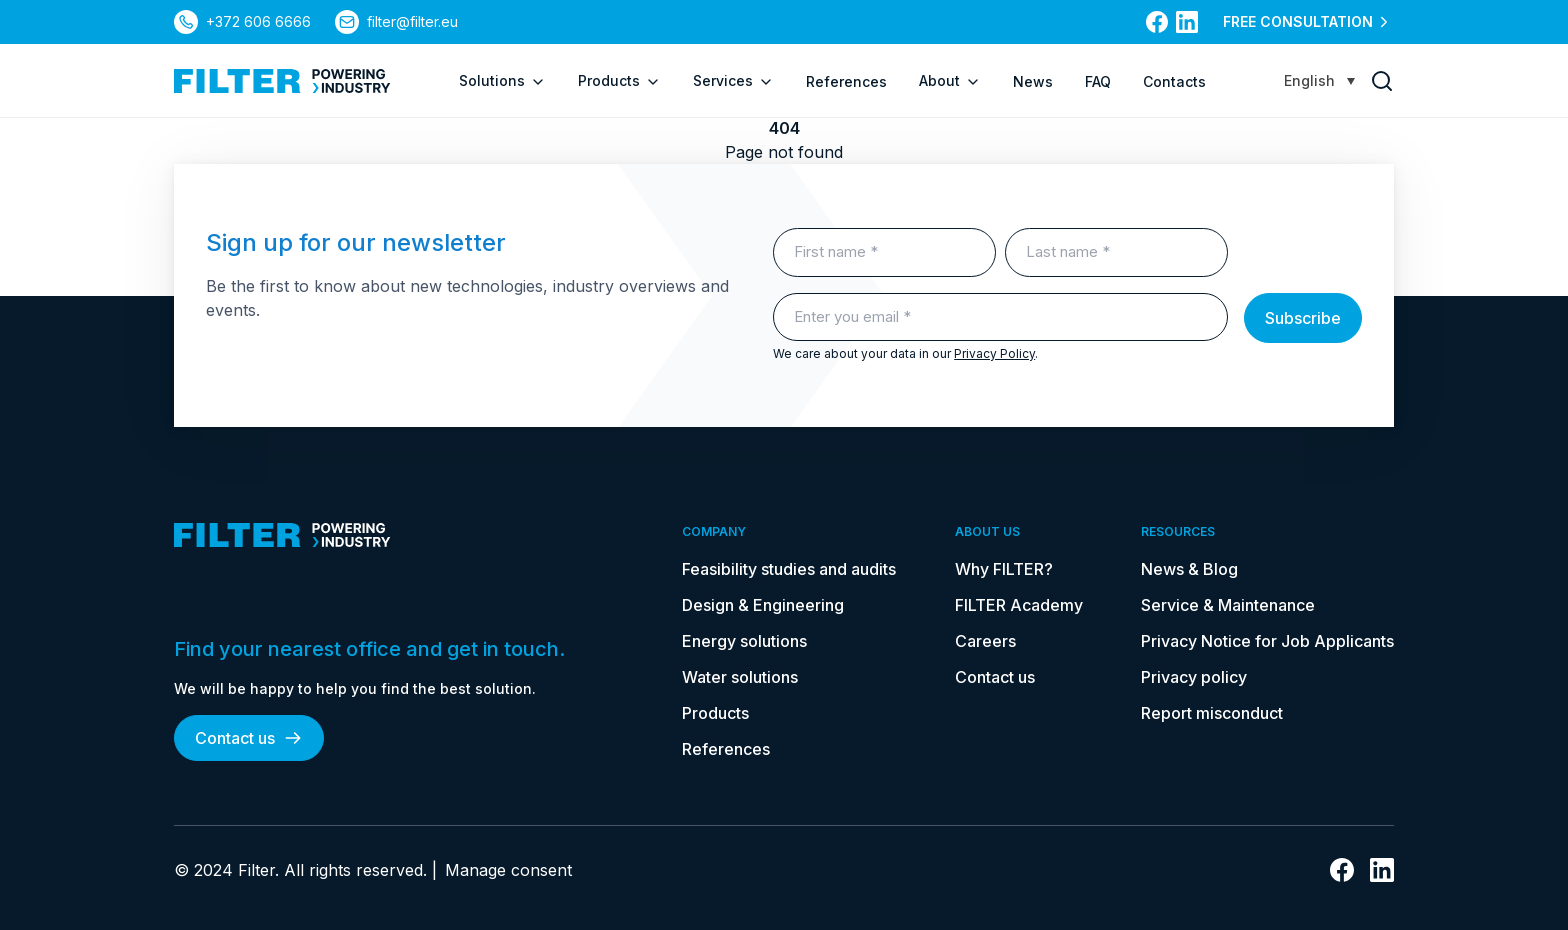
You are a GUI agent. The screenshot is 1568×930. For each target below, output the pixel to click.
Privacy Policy (994, 353)
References (846, 81)
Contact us (249, 738)
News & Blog (1189, 569)
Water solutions (740, 677)
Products (619, 81)
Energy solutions (744, 641)
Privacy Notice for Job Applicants (1267, 641)
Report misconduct (1212, 713)
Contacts (1174, 81)
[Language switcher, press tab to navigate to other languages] (1319, 80)
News (1033, 81)
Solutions (502, 81)
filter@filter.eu (412, 21)
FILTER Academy (1019, 605)
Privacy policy (1194, 677)
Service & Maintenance (1228, 605)
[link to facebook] (1157, 22)
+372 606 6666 (258, 21)
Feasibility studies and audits (789, 569)
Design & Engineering (763, 605)
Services (733, 81)
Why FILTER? (1004, 569)
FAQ (1098, 81)
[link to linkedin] (1187, 22)
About (950, 81)
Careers (985, 641)
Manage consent (508, 870)
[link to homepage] (282, 81)
